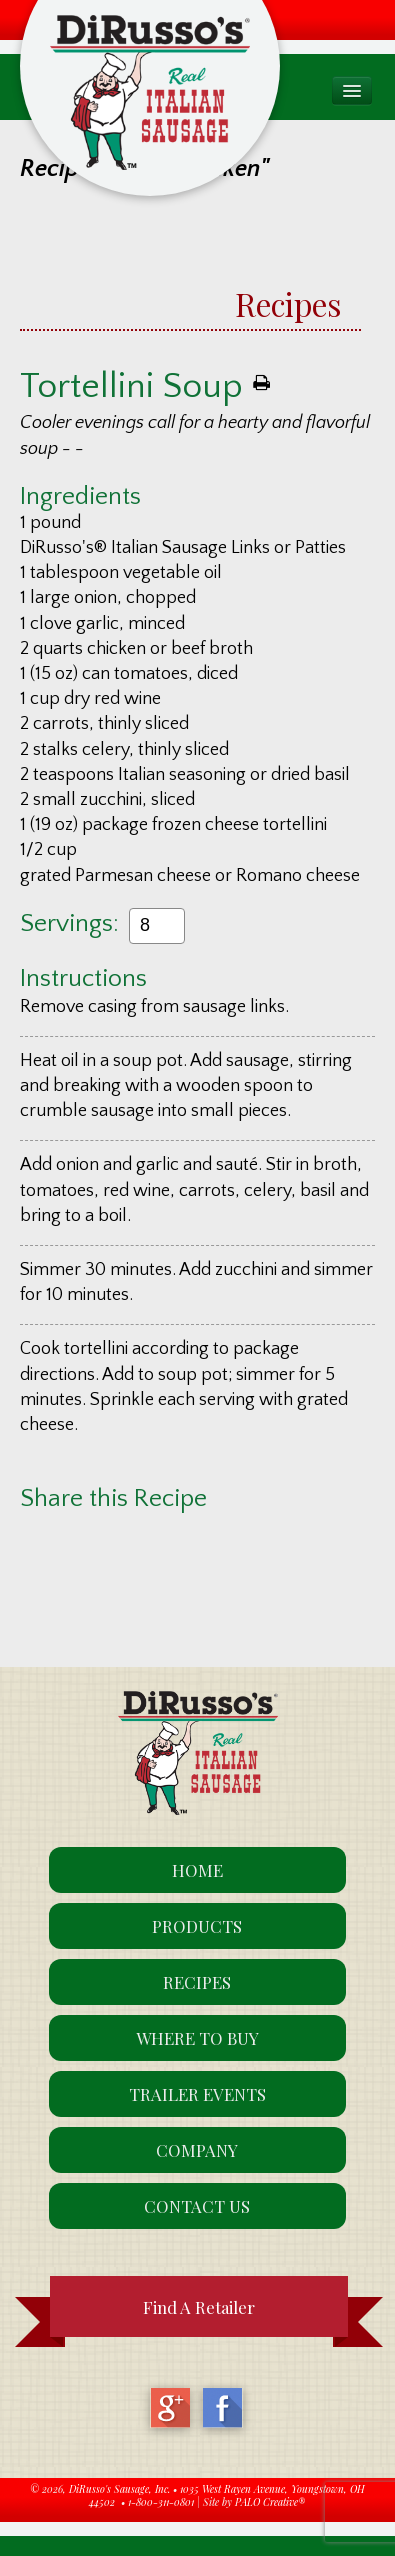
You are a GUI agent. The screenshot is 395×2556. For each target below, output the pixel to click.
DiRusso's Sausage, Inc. (119, 2489)
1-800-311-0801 (161, 2502)
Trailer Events (197, 2094)
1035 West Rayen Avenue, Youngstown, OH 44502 (227, 2496)
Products (197, 1926)
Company (197, 2150)
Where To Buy (197, 2038)
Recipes (288, 304)
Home (197, 1870)
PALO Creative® (270, 2502)
